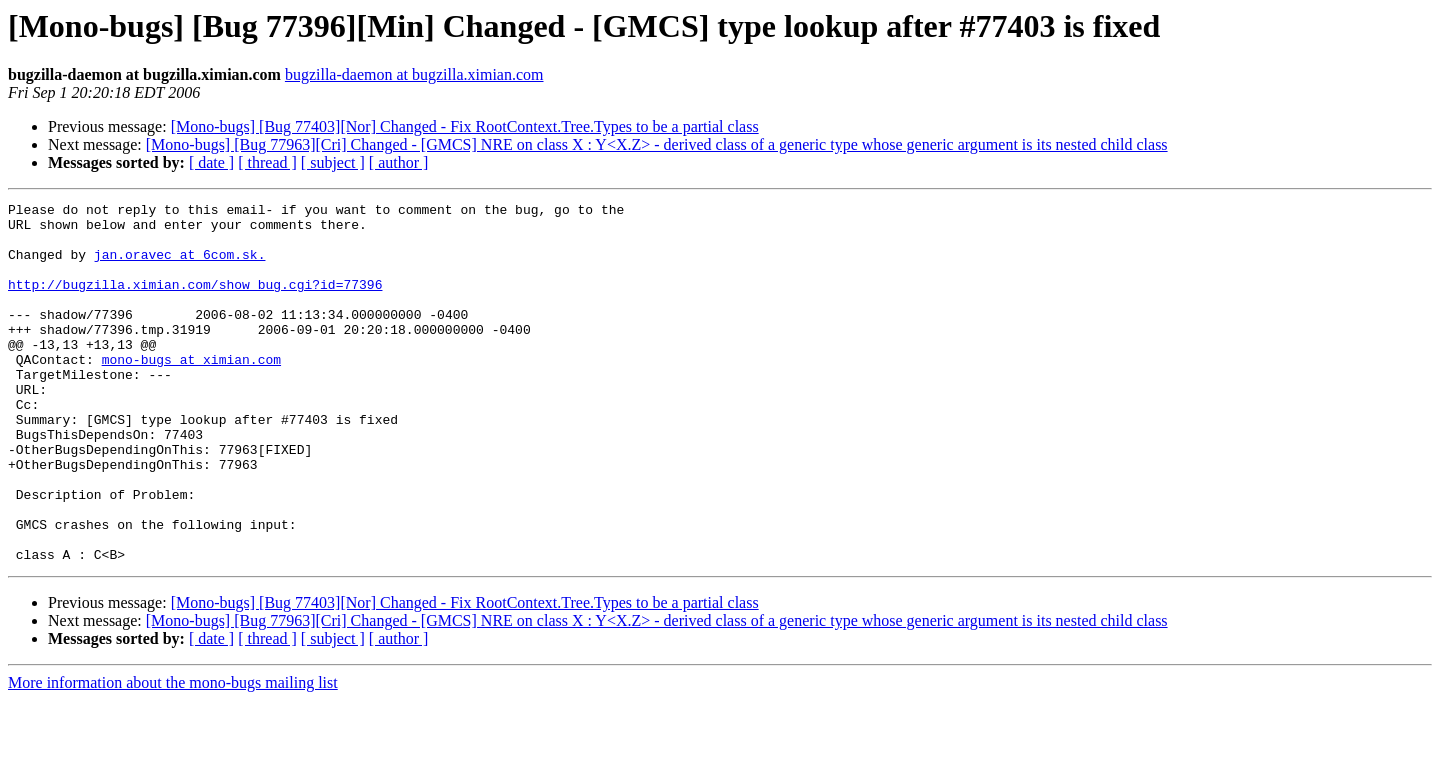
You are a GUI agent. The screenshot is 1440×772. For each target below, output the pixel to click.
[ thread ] (267, 162)
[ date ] (211, 162)
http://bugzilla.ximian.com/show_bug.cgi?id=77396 (195, 302)
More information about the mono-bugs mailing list (173, 754)
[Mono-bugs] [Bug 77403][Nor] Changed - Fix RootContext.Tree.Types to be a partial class (465, 126)
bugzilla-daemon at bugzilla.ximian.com (414, 74)
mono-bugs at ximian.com (191, 392)
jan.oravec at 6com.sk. (180, 266)
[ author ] (399, 162)
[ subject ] (333, 162)
